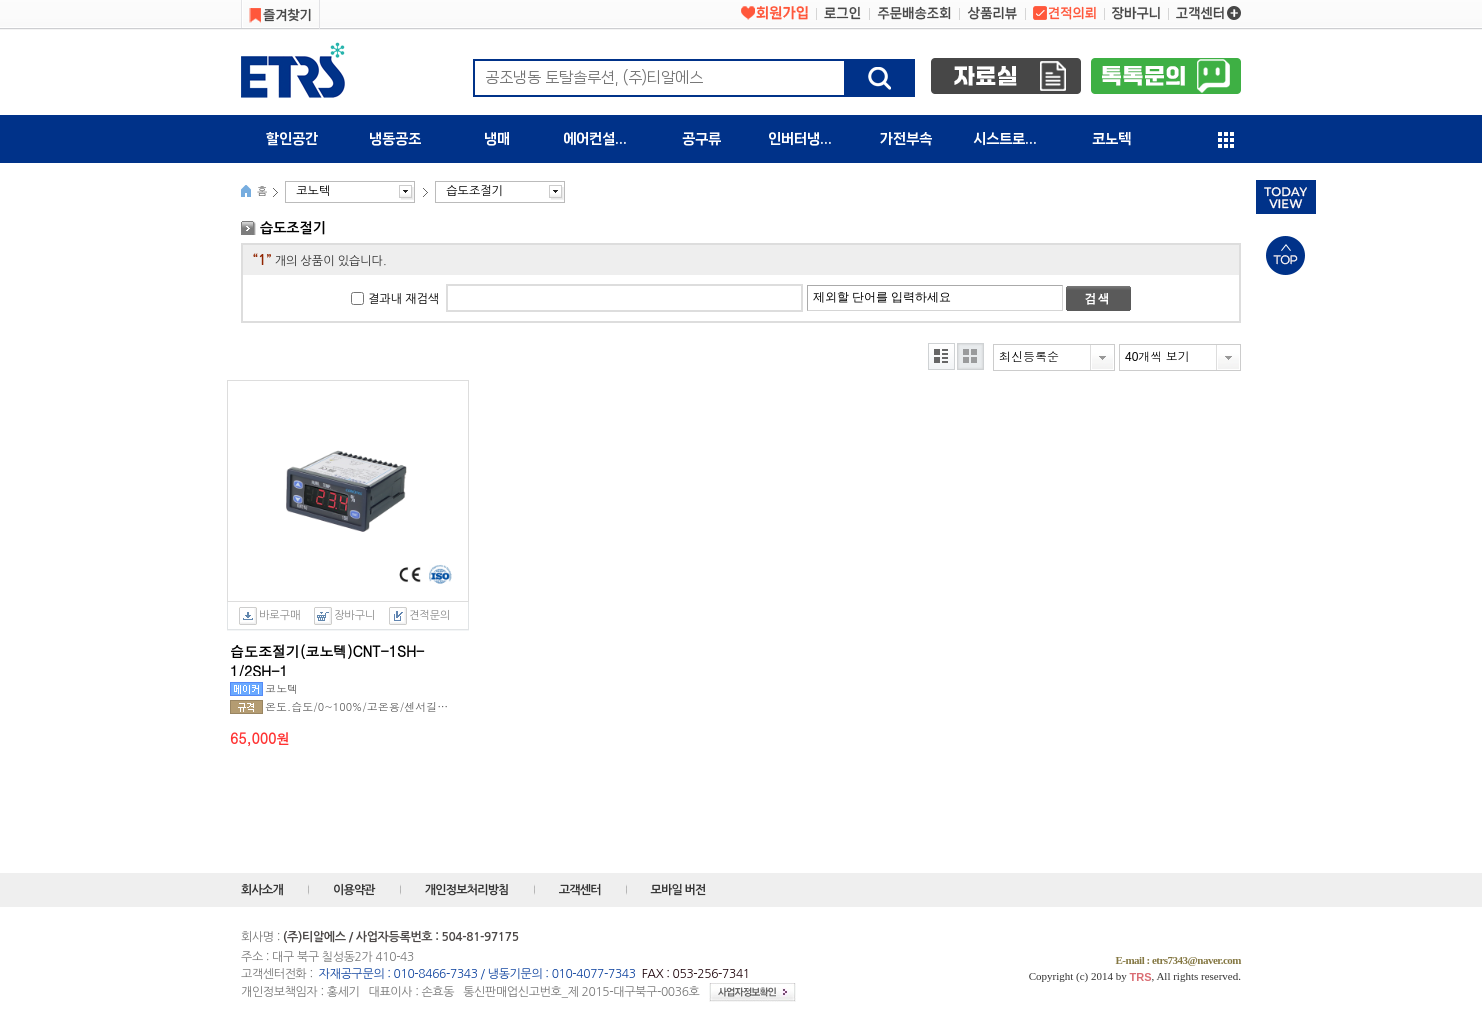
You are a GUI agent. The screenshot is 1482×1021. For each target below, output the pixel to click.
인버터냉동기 (807, 139)
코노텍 (1111, 139)
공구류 (701, 139)
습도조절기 (474, 191)
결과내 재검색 (403, 299)
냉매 (497, 139)
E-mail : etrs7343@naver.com (1178, 960)
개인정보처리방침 (467, 890)
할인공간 (292, 139)
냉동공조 (395, 139)
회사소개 (262, 890)
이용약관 (354, 890)
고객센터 (580, 890)
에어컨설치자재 (606, 139)
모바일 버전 (678, 890)
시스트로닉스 (1012, 139)
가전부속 (906, 139)
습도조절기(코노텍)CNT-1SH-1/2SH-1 (327, 658)
